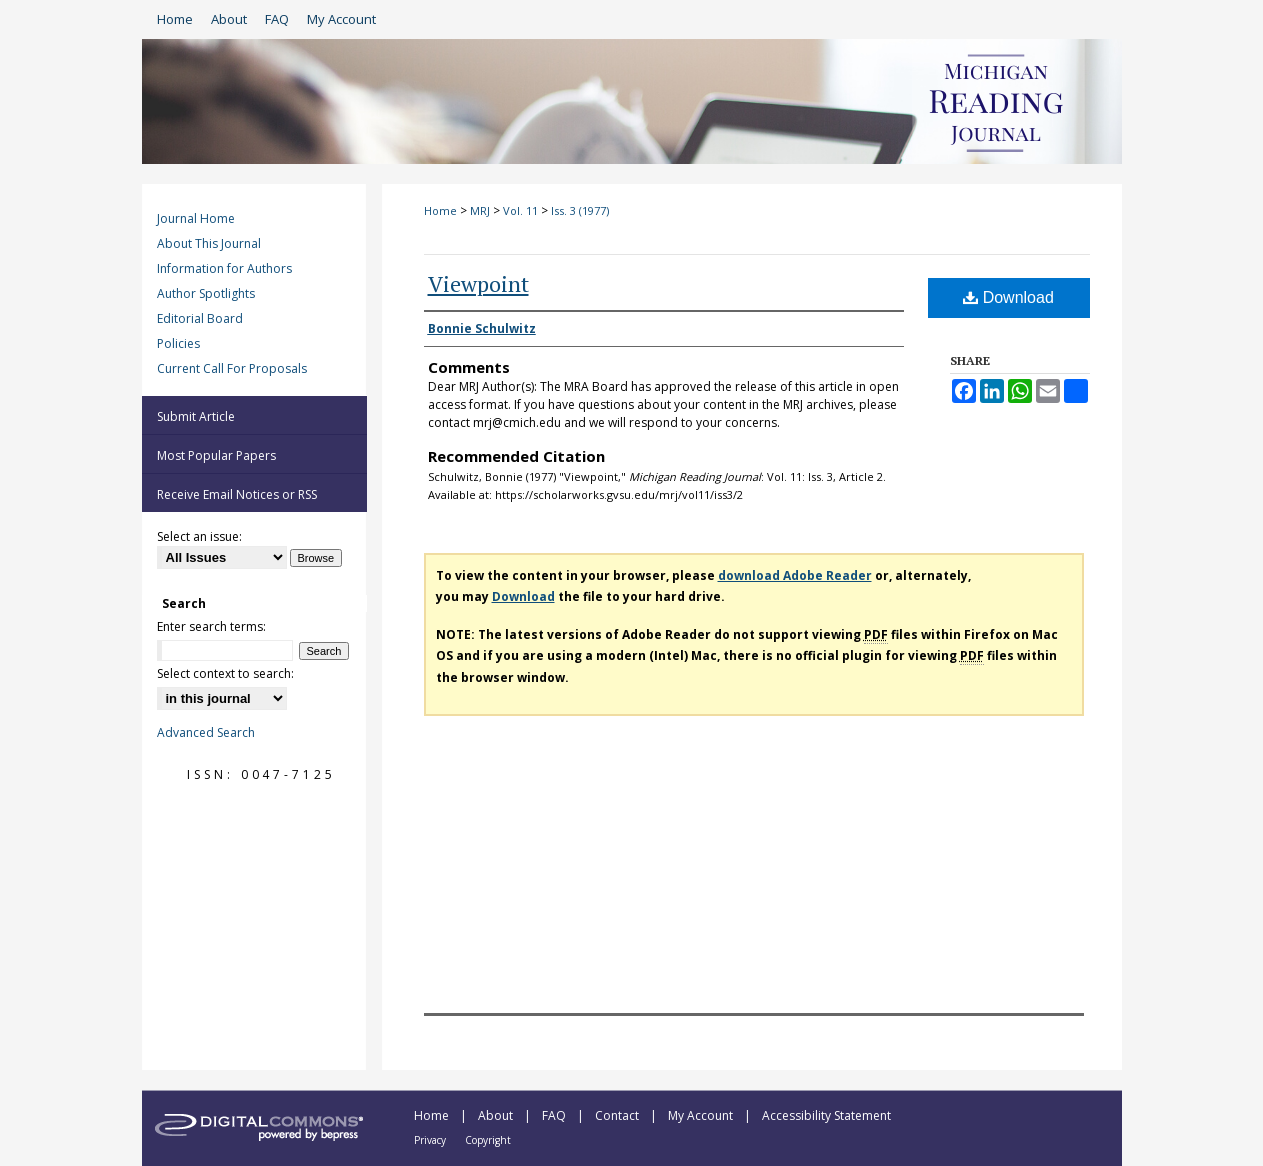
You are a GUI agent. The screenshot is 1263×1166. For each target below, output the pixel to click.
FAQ (555, 1115)
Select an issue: (199, 536)
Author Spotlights (206, 293)
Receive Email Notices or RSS (237, 494)
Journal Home (196, 218)
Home (440, 210)
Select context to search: (225, 673)
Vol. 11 (520, 210)
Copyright (488, 1140)
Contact (618, 1115)
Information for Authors (224, 268)
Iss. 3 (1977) (580, 210)
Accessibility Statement (826, 1115)
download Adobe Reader (795, 575)
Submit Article (196, 416)
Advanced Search (206, 732)
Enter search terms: (211, 626)
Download (1008, 297)
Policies (178, 343)
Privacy (431, 1140)
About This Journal (209, 243)
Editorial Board (200, 318)
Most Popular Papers (216, 455)
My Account (702, 1115)
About (497, 1115)
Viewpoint (478, 283)
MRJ (480, 210)
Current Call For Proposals (232, 368)
